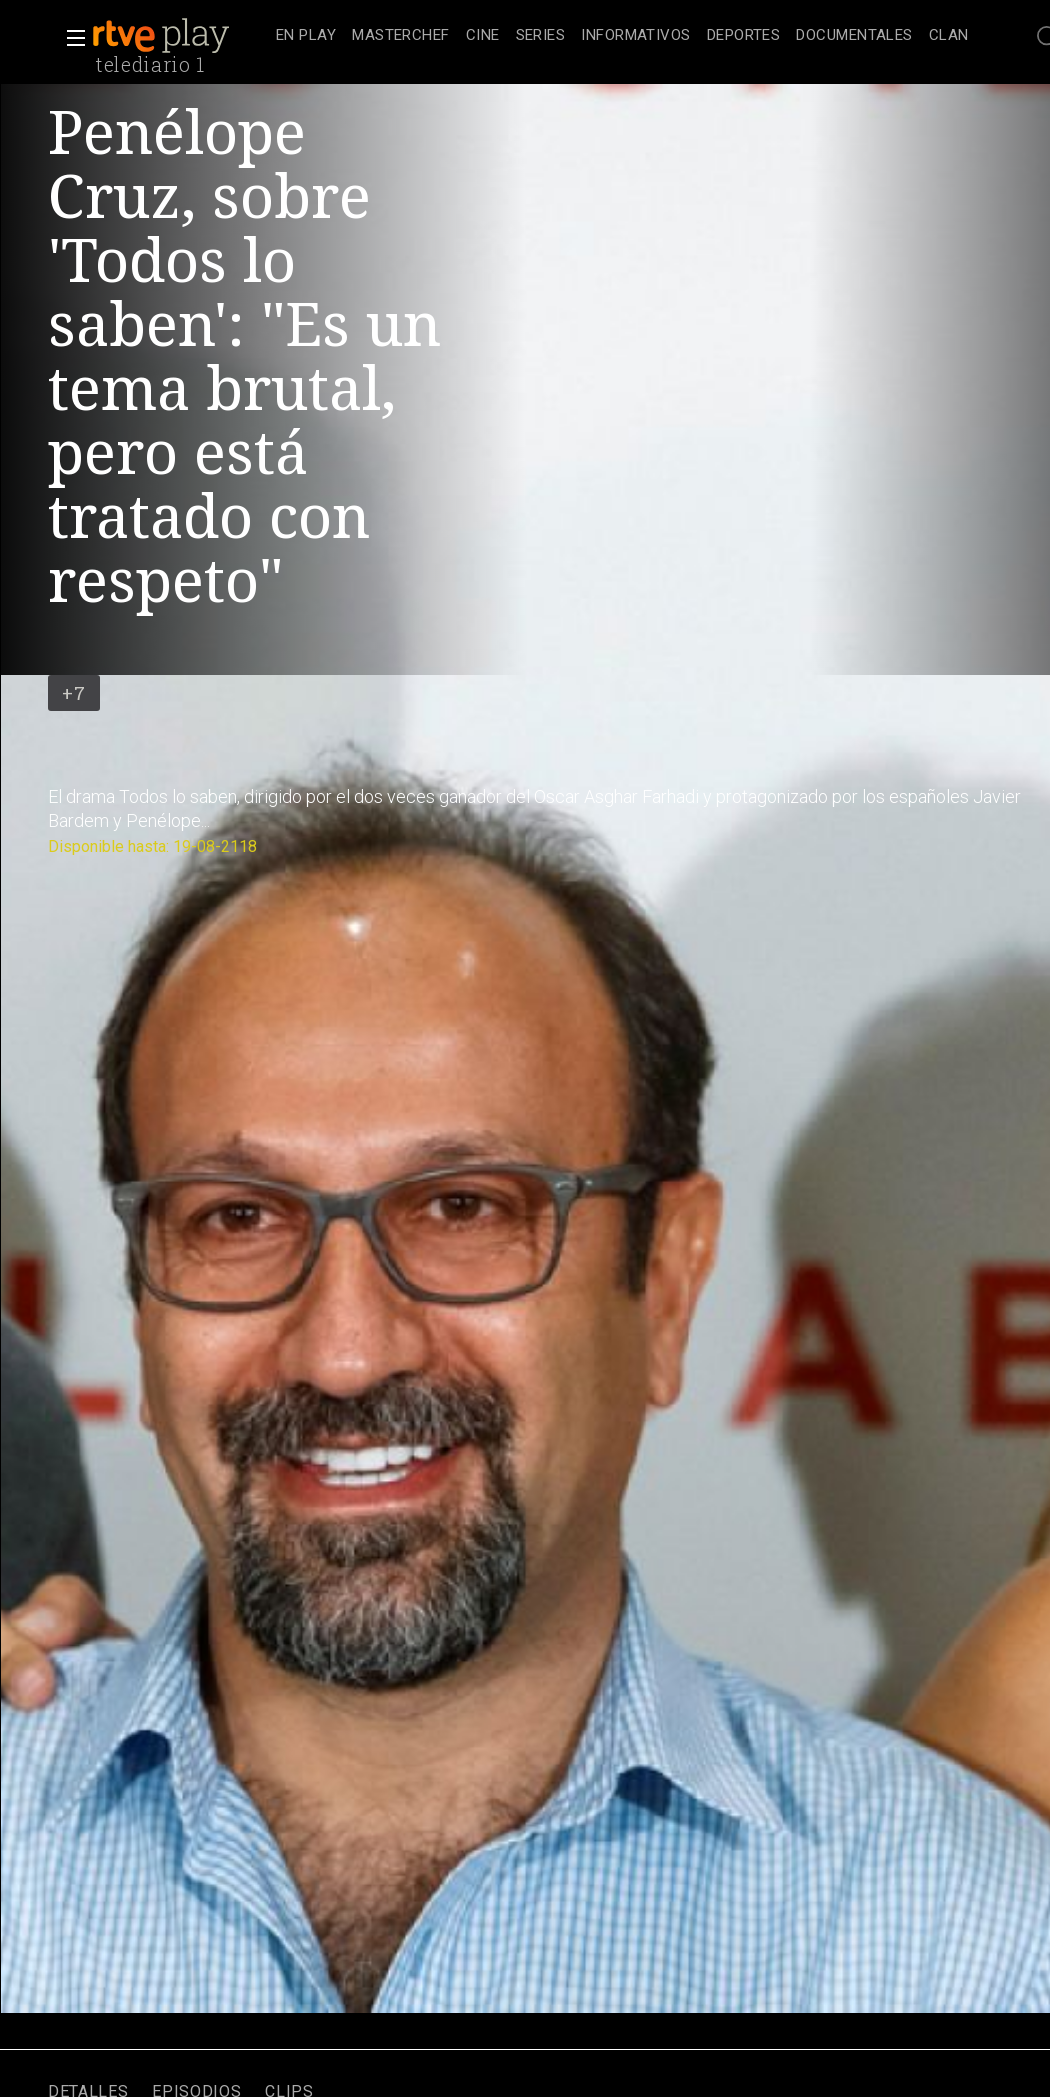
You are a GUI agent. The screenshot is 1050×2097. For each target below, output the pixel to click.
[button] (70, 38)
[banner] (180, 36)
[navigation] (622, 36)
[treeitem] (306, 36)
